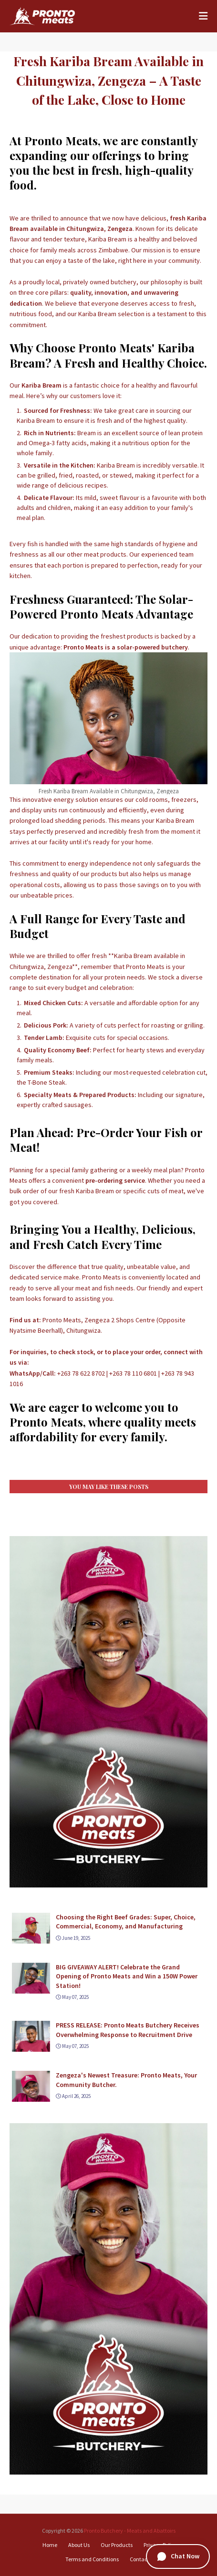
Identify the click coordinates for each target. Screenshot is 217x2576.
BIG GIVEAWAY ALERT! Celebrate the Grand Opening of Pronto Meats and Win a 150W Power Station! (126, 1976)
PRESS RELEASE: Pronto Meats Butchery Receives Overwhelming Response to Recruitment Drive (127, 2030)
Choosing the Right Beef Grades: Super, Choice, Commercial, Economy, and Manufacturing (126, 1922)
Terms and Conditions (92, 2559)
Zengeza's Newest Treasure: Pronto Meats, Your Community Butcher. (126, 2080)
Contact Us (143, 2559)
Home (49, 2544)
